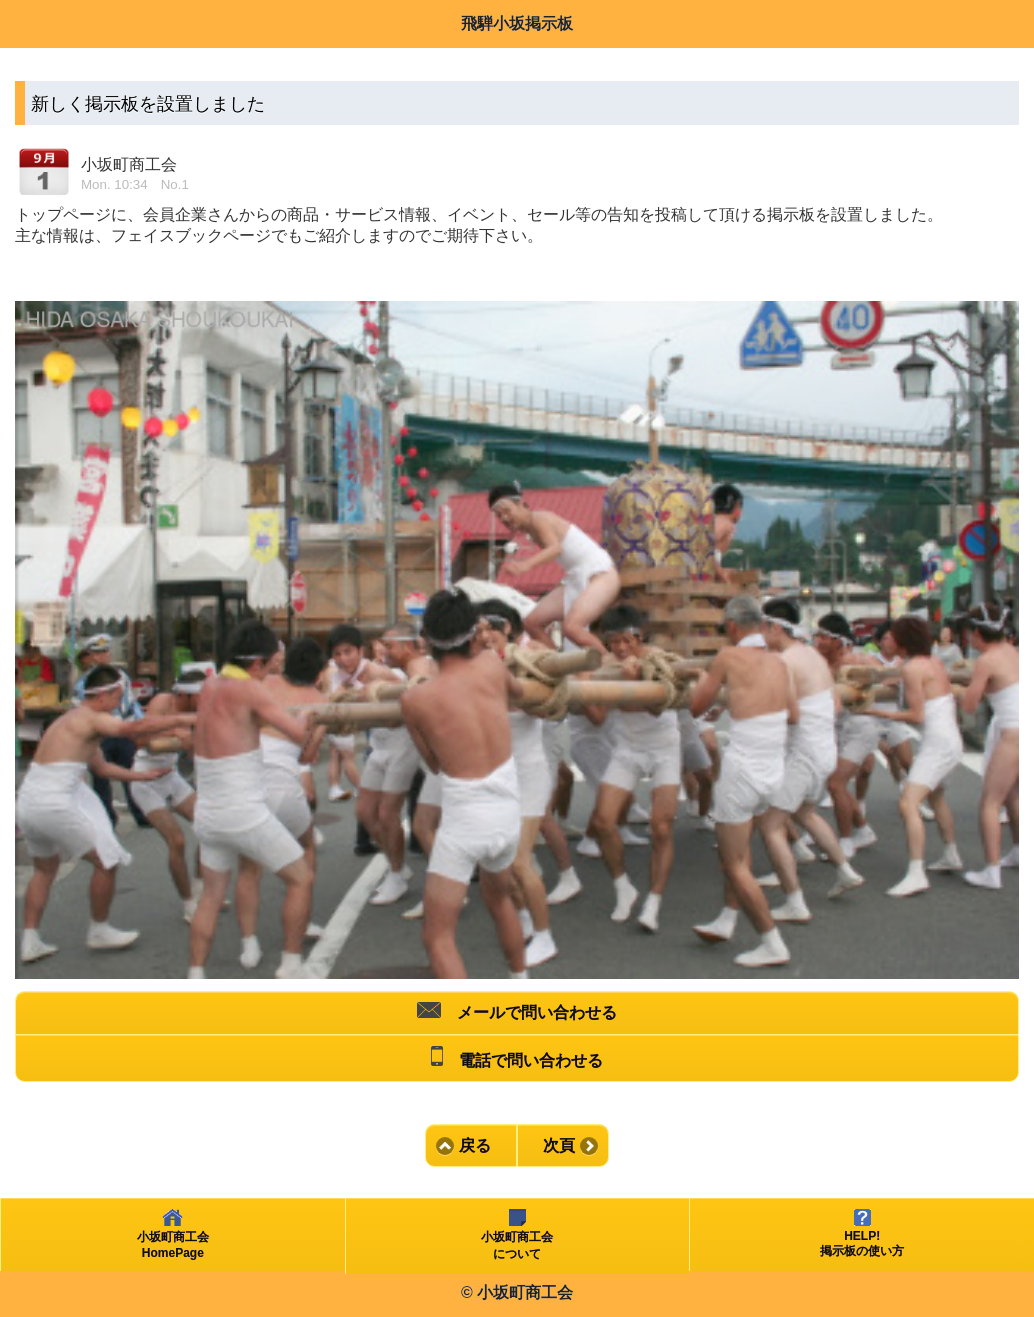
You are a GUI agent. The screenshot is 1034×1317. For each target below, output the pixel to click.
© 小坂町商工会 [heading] (517, 1292)
